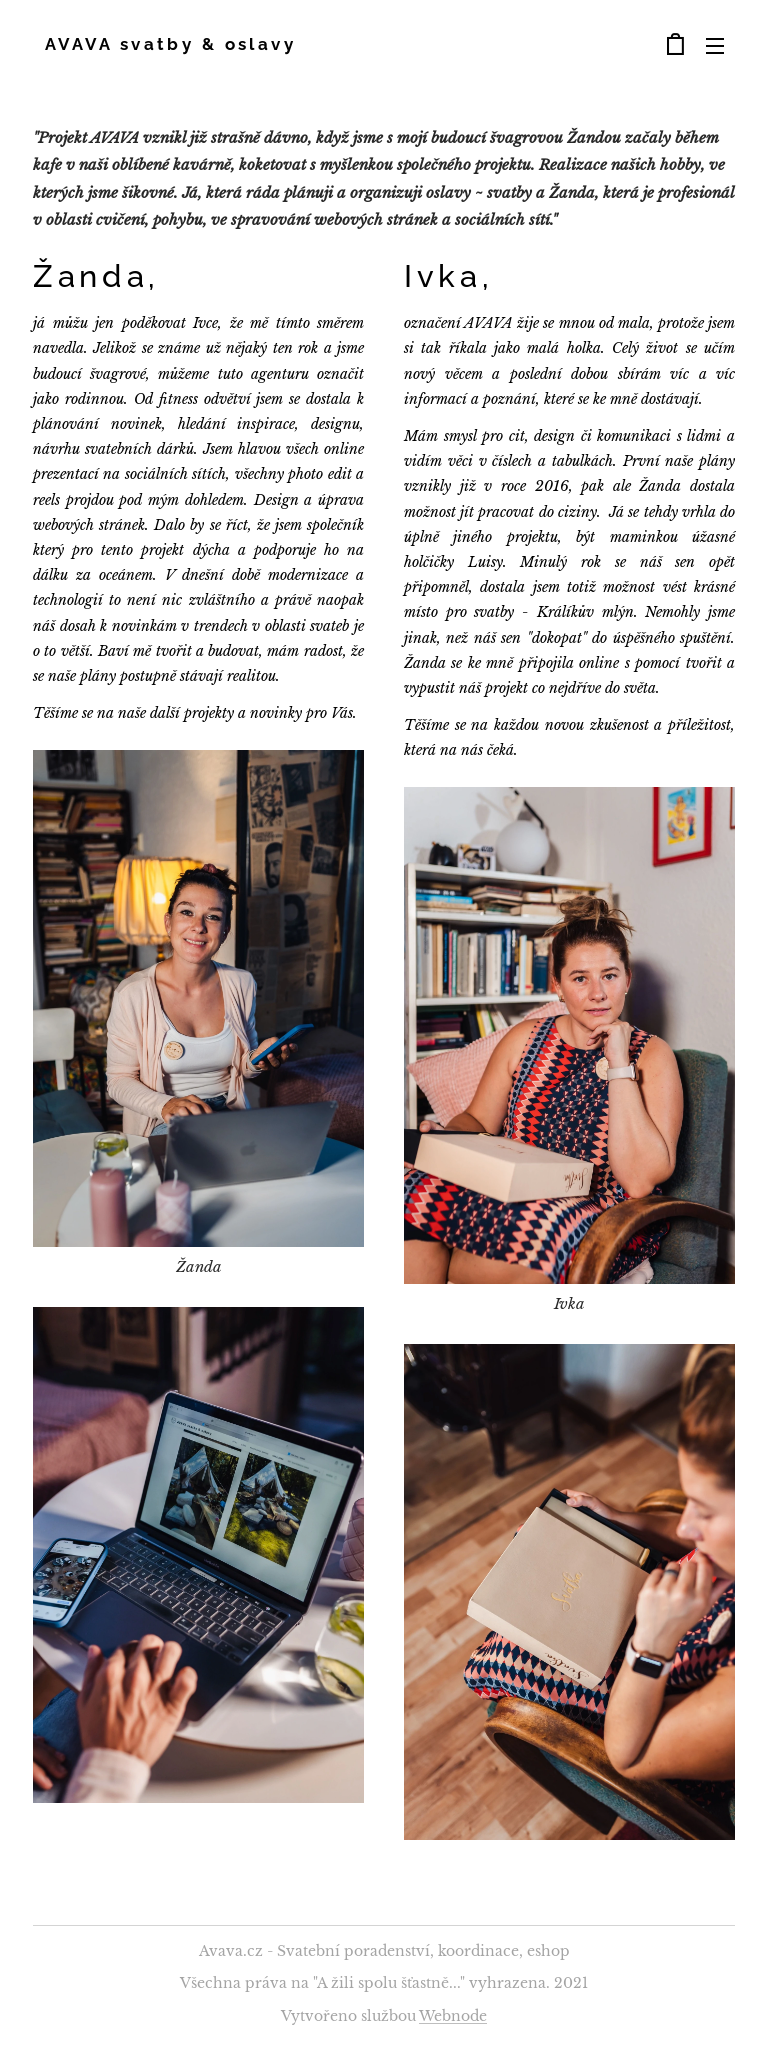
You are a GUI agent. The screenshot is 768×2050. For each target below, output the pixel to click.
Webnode (453, 2016)
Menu (715, 46)
